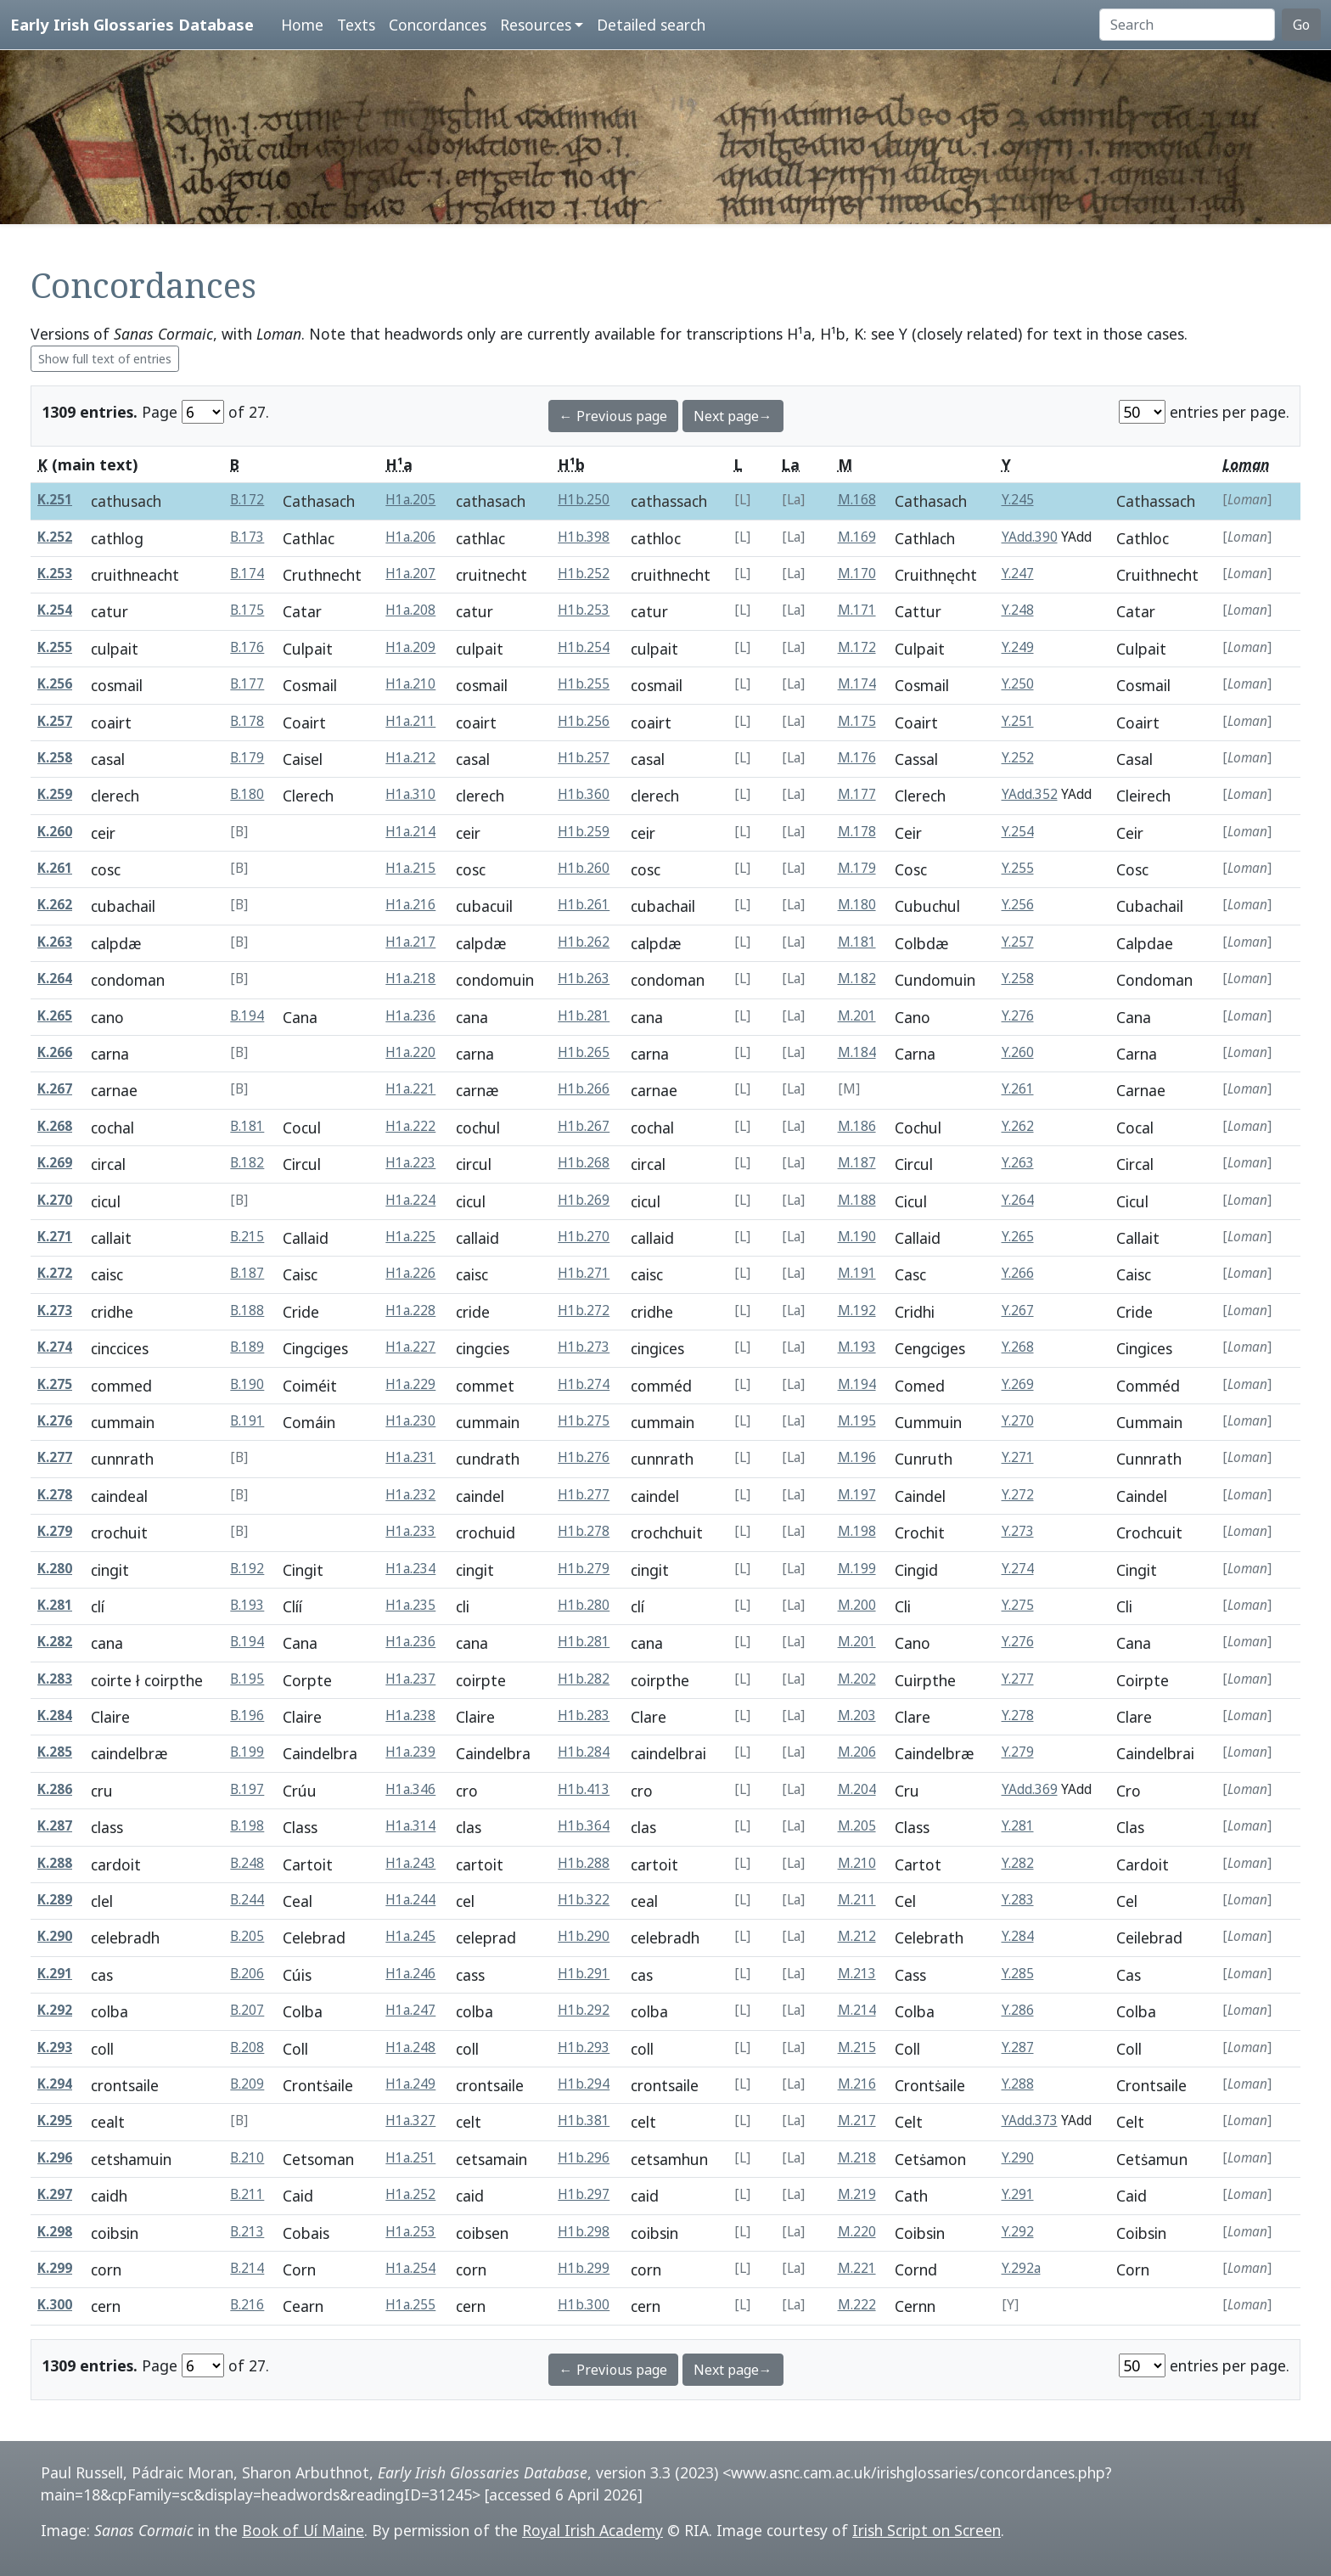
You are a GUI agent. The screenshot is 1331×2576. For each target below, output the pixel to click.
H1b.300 (583, 2305)
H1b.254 (583, 647)
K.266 (54, 1052)
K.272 (54, 1273)
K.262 (54, 905)
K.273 (54, 1310)
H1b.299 (583, 2268)
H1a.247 (410, 2010)
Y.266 (1018, 1273)
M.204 (857, 1789)
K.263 (54, 942)
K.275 (54, 1384)
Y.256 (1018, 905)
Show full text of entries (104, 359)
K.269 (54, 1163)
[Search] (1187, 24)
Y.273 (1018, 1531)
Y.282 (1018, 1863)
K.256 (54, 684)
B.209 (247, 2084)
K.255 (54, 647)
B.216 (247, 2305)
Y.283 (1018, 1900)
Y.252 (1018, 758)
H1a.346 (410, 1789)
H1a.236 (410, 1016)
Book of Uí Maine (303, 2530)
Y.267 (1018, 1310)
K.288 (54, 1863)
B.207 (247, 2010)
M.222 (857, 2305)
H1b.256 (583, 721)
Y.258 (1018, 978)
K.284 (54, 1715)
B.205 (247, 1936)
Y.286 (1018, 2010)
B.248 (247, 1863)
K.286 (54, 1789)
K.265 (54, 1016)
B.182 (247, 1163)
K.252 (54, 537)
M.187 (857, 1163)
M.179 (857, 868)
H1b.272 (583, 1310)
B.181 (247, 1126)
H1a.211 (410, 721)
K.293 (54, 2047)
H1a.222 (410, 1126)
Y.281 (1018, 1826)
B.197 (247, 1789)
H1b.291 (583, 1974)
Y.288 (1018, 2084)
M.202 (857, 1679)
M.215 (857, 2047)
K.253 (54, 573)
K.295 (54, 2120)
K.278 (54, 1495)
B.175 (247, 610)
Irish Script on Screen (926, 2530)
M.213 (857, 1974)
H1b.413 (583, 1789)
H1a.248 (410, 2047)
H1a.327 (410, 2120)
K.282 (54, 1642)
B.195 (247, 1679)
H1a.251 (410, 2158)
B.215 (247, 1237)
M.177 (857, 794)
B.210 (247, 2158)
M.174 (857, 684)
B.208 (247, 2047)
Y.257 (1018, 942)
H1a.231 (410, 1457)
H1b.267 (583, 1126)
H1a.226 (410, 1273)
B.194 (247, 1016)
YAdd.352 (1030, 794)
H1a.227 (410, 1347)
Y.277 (1018, 1679)
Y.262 (1018, 1126)
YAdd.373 (1030, 2120)
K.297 (54, 2194)
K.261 (54, 868)
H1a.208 (410, 610)
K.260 (54, 832)
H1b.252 (583, 573)
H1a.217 (410, 942)
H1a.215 (410, 868)
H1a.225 (410, 1237)
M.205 (857, 1826)
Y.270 (1018, 1421)
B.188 (247, 1310)
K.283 (54, 1679)
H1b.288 (583, 1863)
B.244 (247, 1900)
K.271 (54, 1237)
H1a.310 (410, 794)
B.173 (247, 537)
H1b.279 (583, 1569)
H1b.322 (583, 1900)
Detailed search (651, 24)
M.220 (857, 2232)
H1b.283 (583, 1715)
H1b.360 (583, 794)
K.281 (54, 1605)
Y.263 (1018, 1163)
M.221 (857, 2268)
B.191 (247, 1421)
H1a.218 (410, 978)
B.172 (247, 500)
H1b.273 (583, 1347)
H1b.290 (583, 1936)
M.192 (857, 1310)
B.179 (247, 758)
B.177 (247, 684)
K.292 (54, 2010)
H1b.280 (583, 1605)
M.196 (857, 1457)
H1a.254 (410, 2268)
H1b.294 (583, 2084)
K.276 (54, 1421)
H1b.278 (583, 1531)
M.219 (857, 2194)
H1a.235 (410, 1605)
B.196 (247, 1715)
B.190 (247, 1384)
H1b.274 (583, 1384)
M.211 (857, 1900)
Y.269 (1018, 1384)
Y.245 (1018, 500)
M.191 (857, 1273)
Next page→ (733, 416)
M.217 (857, 2120)
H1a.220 (410, 1052)
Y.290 (1018, 2158)
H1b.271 (583, 1273)
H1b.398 (583, 537)
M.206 (857, 1752)
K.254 (54, 610)
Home (302, 24)
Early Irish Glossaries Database (132, 24)
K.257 (54, 721)
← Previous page (613, 416)
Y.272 (1018, 1495)
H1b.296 (583, 2158)
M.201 (857, 1016)
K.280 (54, 1569)
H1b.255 (583, 684)
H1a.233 (410, 1531)
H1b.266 (583, 1089)
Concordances (437, 24)
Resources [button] (535, 24)
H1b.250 (583, 500)
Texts (356, 24)
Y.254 (1018, 832)
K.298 (54, 2232)
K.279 (54, 1531)
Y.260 (1018, 1052)
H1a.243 (410, 1863)
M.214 (857, 2010)
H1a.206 (410, 537)
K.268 (54, 1126)
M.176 (857, 758)
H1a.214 (410, 832)
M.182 (857, 978)
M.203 (857, 1715)
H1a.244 (410, 1900)
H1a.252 (410, 2194)
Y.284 (1018, 1936)
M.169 (857, 537)
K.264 (54, 978)
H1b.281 (583, 1016)
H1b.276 (583, 1457)
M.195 (857, 1421)
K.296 (54, 2158)
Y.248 (1018, 610)
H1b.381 (583, 2120)
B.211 (247, 2194)
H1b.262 (583, 942)
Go (1301, 24)
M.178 (857, 832)
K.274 (54, 1347)
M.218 (857, 2158)
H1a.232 (410, 1495)
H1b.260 (583, 868)
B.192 (247, 1569)
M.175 (857, 721)
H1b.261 (583, 905)
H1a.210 (410, 684)
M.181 (857, 942)
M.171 (857, 610)
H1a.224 (410, 1200)
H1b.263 (583, 978)
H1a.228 (410, 1310)
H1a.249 (410, 2084)
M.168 (857, 500)
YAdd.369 (1030, 1789)
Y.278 (1018, 1715)
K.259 (54, 794)
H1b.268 (583, 1163)
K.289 (54, 1900)
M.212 (857, 1936)
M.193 (857, 1347)
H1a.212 (410, 758)
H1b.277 (583, 1495)
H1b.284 (583, 1752)
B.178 (247, 721)
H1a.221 (410, 1089)
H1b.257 (583, 758)
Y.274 (1018, 1569)
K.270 (54, 1200)
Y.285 (1018, 1974)
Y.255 (1018, 868)
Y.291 (1018, 2194)
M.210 (857, 1863)
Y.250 (1018, 684)
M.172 (857, 647)
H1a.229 (410, 1384)
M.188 (857, 1200)
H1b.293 (583, 2047)
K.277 (54, 1457)
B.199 (247, 1752)
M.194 (857, 1384)
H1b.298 (583, 2232)
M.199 (857, 1569)
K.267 (54, 1089)
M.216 (857, 2084)
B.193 (247, 1605)
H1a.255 (410, 2305)
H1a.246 (410, 1974)
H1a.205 (410, 500)
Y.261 (1018, 1089)
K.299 (54, 2268)
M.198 (857, 1531)
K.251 (54, 500)
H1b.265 (583, 1052)
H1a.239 (410, 1752)
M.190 (857, 1237)
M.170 (857, 573)
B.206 (247, 1974)
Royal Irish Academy (592, 2530)
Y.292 (1018, 2232)
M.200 (857, 1605)
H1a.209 (410, 647)
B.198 (247, 1826)
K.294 (54, 2084)
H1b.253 (583, 610)
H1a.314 (410, 1826)
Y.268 (1018, 1347)
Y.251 (1018, 721)
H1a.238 (410, 1715)
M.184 (857, 1052)
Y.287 (1018, 2047)
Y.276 (1018, 1016)
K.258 (54, 758)
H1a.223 (410, 1163)
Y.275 (1018, 1605)
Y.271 (1018, 1457)
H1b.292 (583, 2010)
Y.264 (1018, 1200)
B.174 (247, 573)
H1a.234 (410, 1569)
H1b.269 (583, 1200)
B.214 (247, 2268)
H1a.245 (410, 1936)
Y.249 (1018, 647)
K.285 (54, 1752)
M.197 (857, 1495)
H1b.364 (583, 1826)
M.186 (857, 1126)
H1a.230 (410, 1421)
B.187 (247, 1273)
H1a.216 (410, 905)
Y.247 (1018, 573)
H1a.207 (410, 573)
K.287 (54, 1826)
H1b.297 (583, 2194)
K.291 (54, 1974)
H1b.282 (583, 1679)
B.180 (247, 794)
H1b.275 (583, 1421)
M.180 (857, 905)
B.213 (247, 2232)
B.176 (247, 647)
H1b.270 (583, 1237)
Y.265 (1018, 1237)
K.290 (54, 1936)
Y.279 (1018, 1752)
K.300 (54, 2305)
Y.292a (1021, 2268)
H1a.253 (410, 2232)
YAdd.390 (1030, 537)
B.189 (247, 1347)
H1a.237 (410, 1679)
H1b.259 (583, 832)
